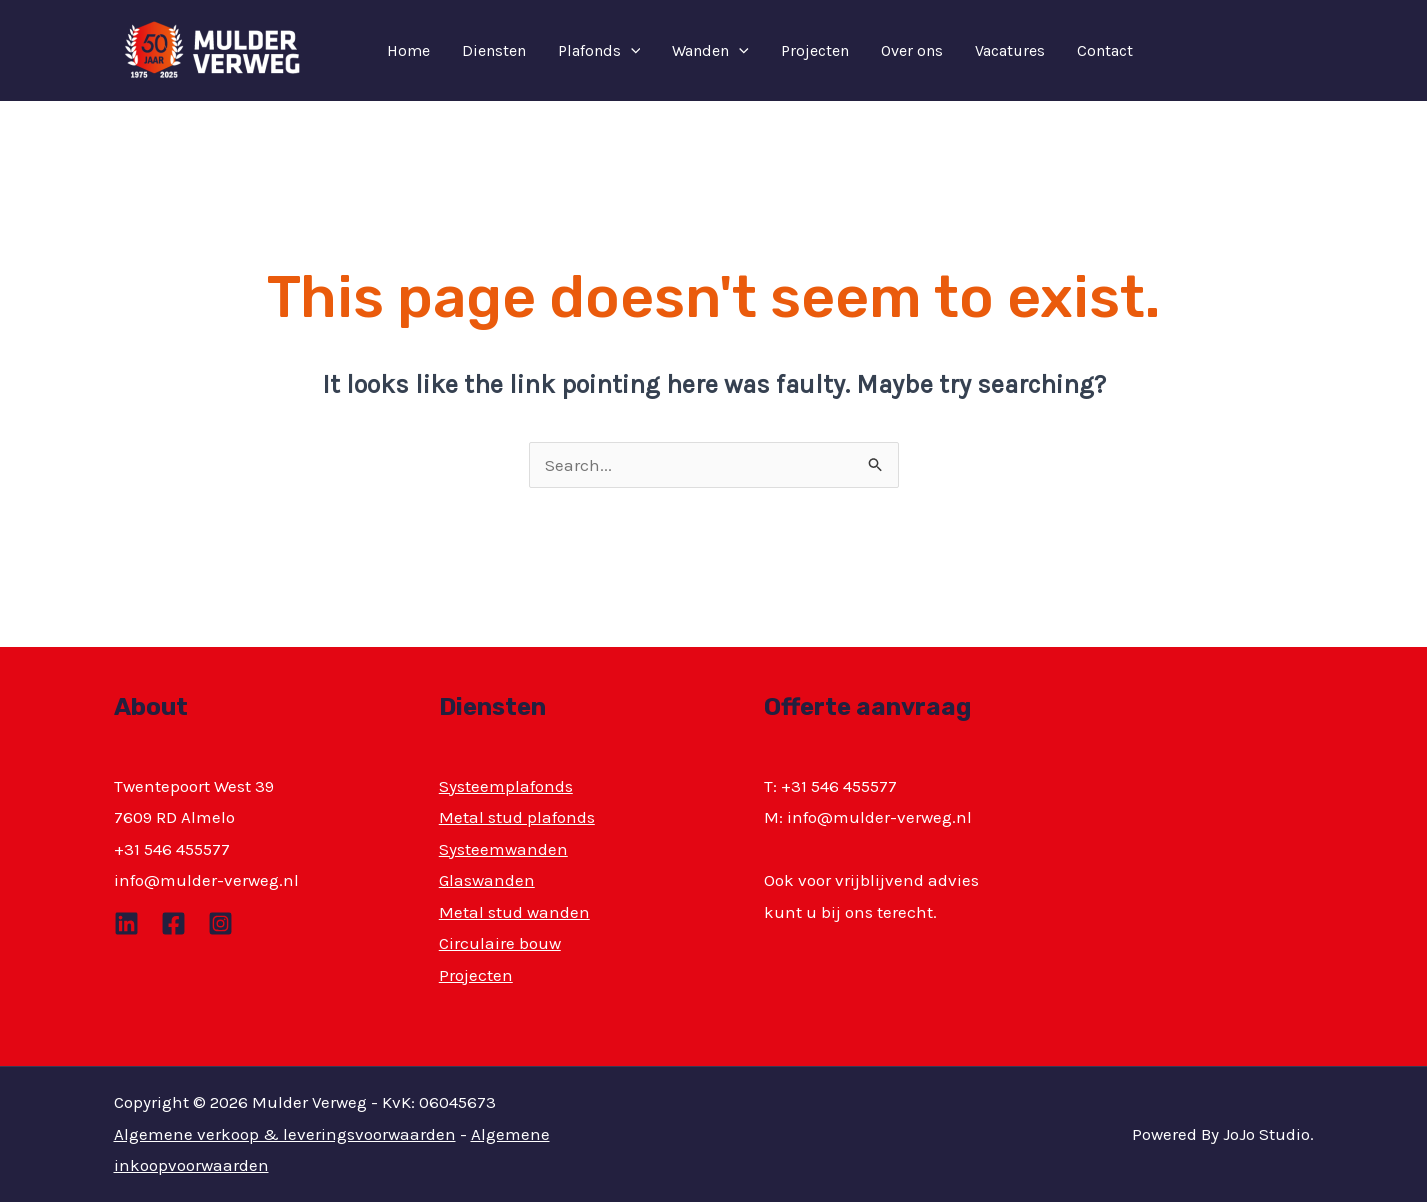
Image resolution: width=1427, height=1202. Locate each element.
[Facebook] (173, 923)
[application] (631, 51)
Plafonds (599, 51)
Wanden (710, 51)
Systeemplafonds (506, 786)
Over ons (912, 50)
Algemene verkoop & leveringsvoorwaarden (285, 1134)
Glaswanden (487, 880)
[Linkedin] (126, 923)
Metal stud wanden (514, 912)
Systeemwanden (503, 849)
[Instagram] (220, 923)
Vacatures (1010, 50)
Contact (1105, 50)
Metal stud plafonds (517, 817)
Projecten (815, 50)
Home (408, 50)
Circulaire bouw (500, 943)
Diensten (494, 50)
